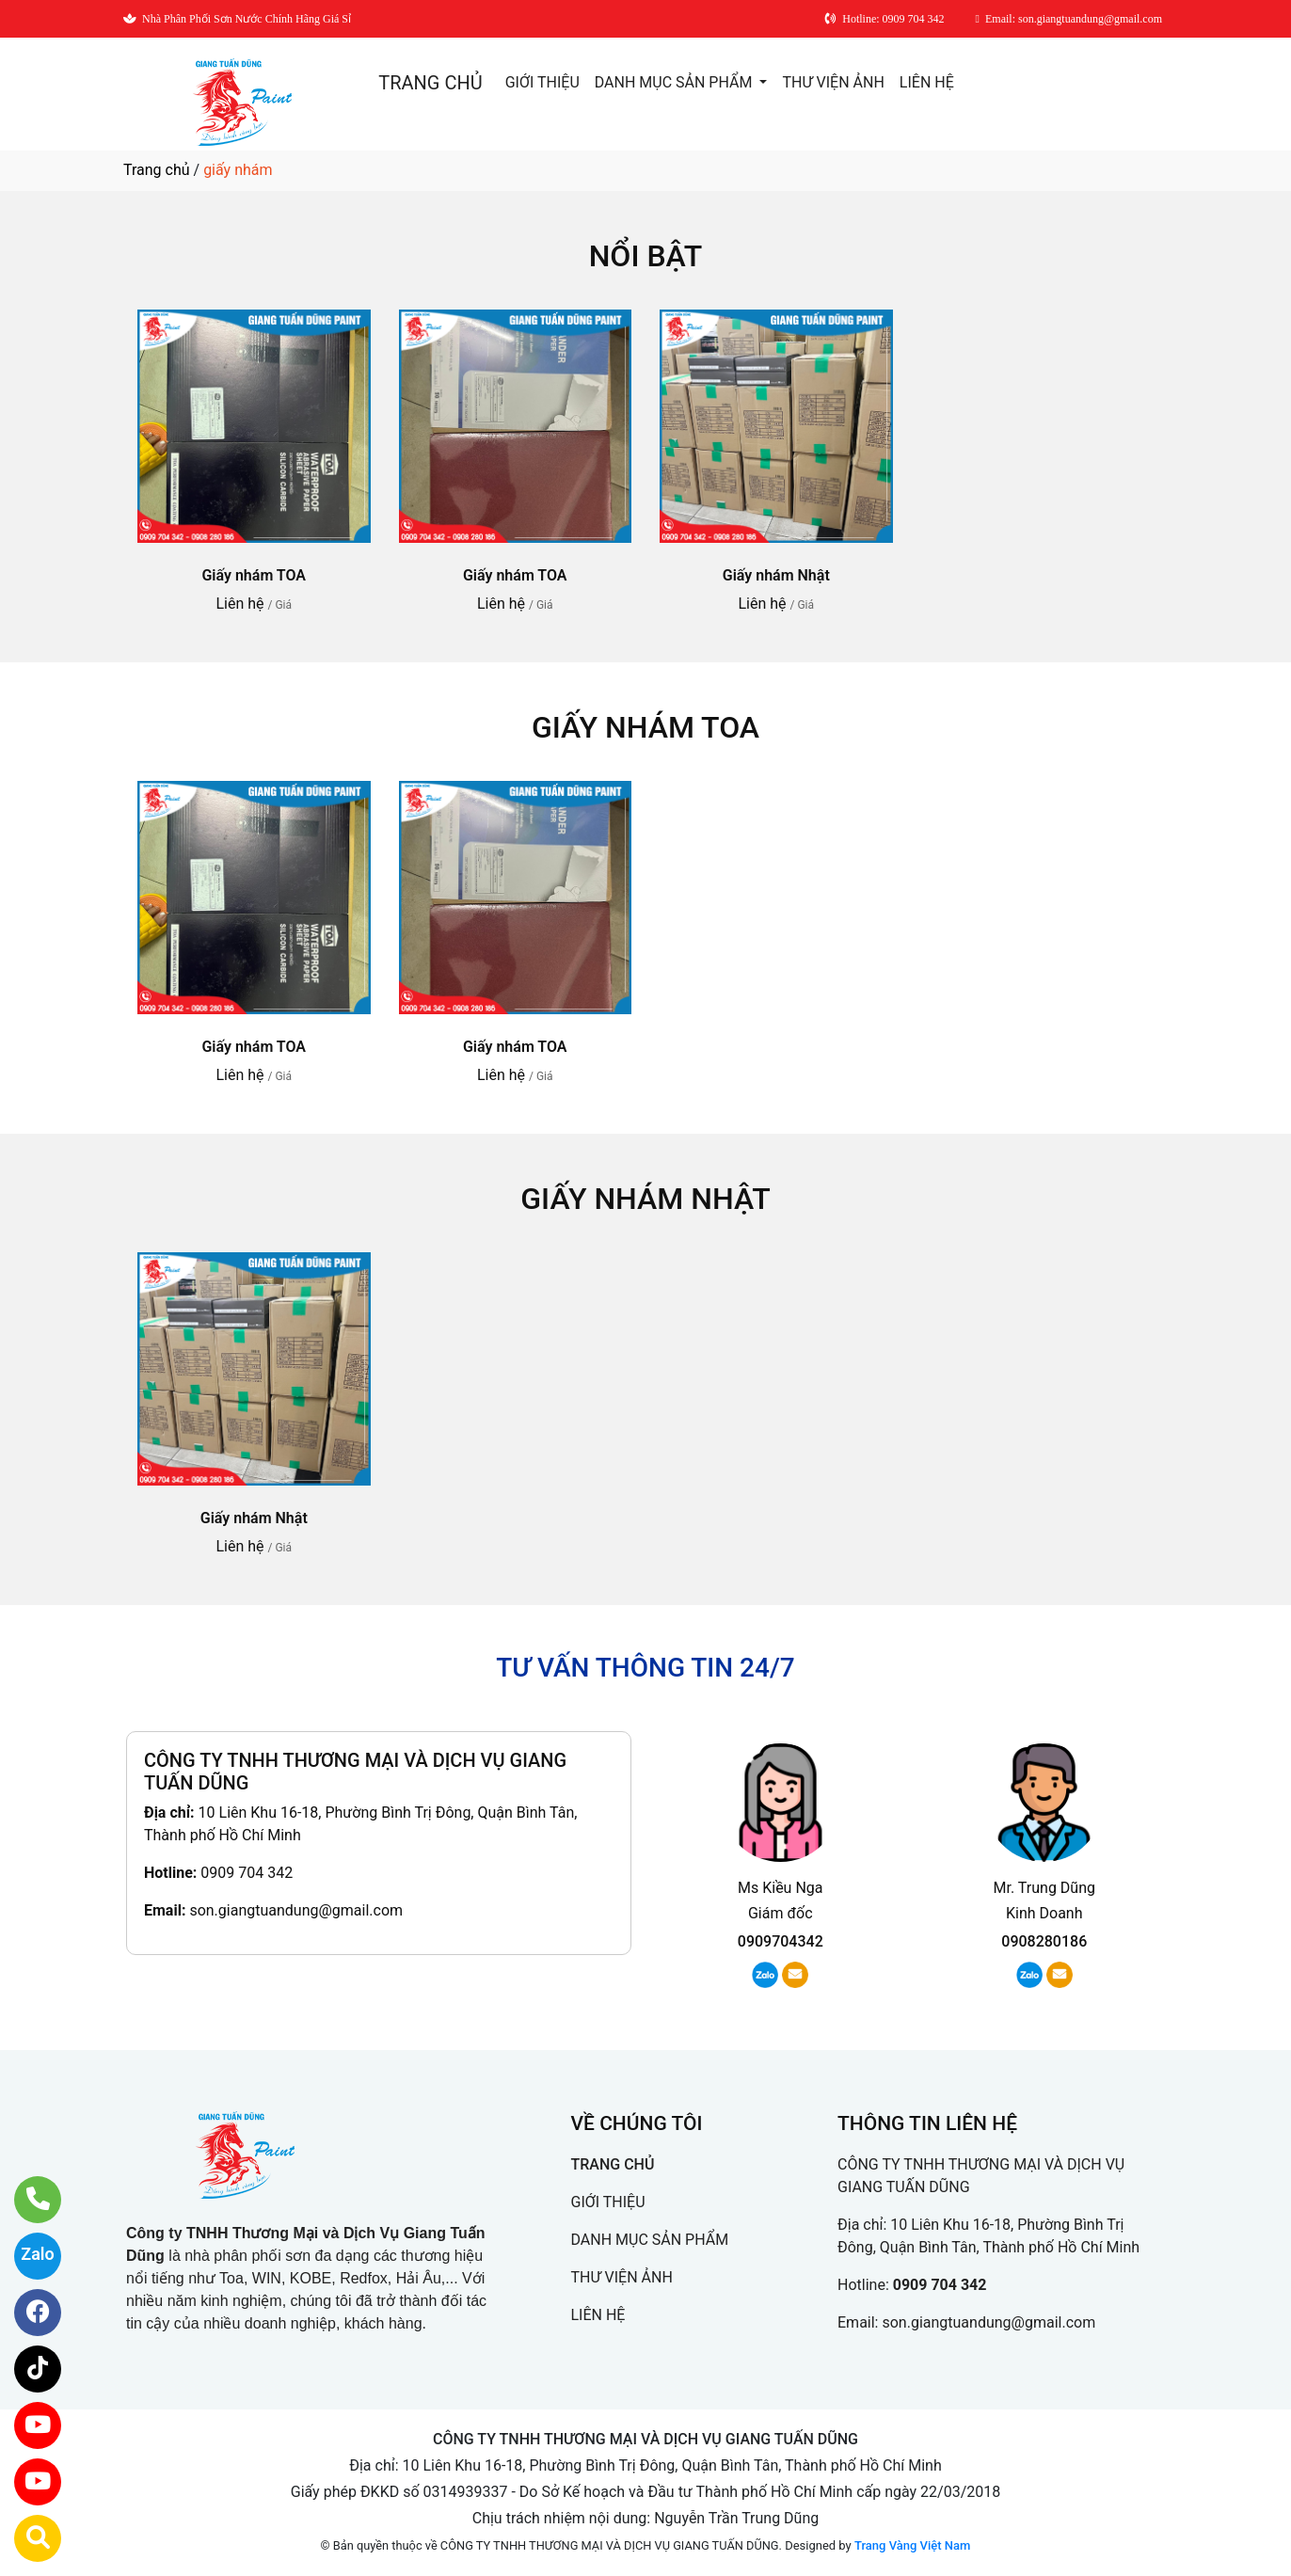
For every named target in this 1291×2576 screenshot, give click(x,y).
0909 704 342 (246, 1873)
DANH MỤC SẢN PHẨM (676, 82)
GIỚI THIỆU (542, 82)
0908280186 (1044, 1941)
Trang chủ (156, 170)
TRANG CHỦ (430, 83)
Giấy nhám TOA (253, 575)
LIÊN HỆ (927, 82)
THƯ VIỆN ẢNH (833, 82)
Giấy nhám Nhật (776, 575)
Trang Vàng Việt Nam (912, 2545)
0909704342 (780, 1941)
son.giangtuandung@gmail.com (296, 1910)
